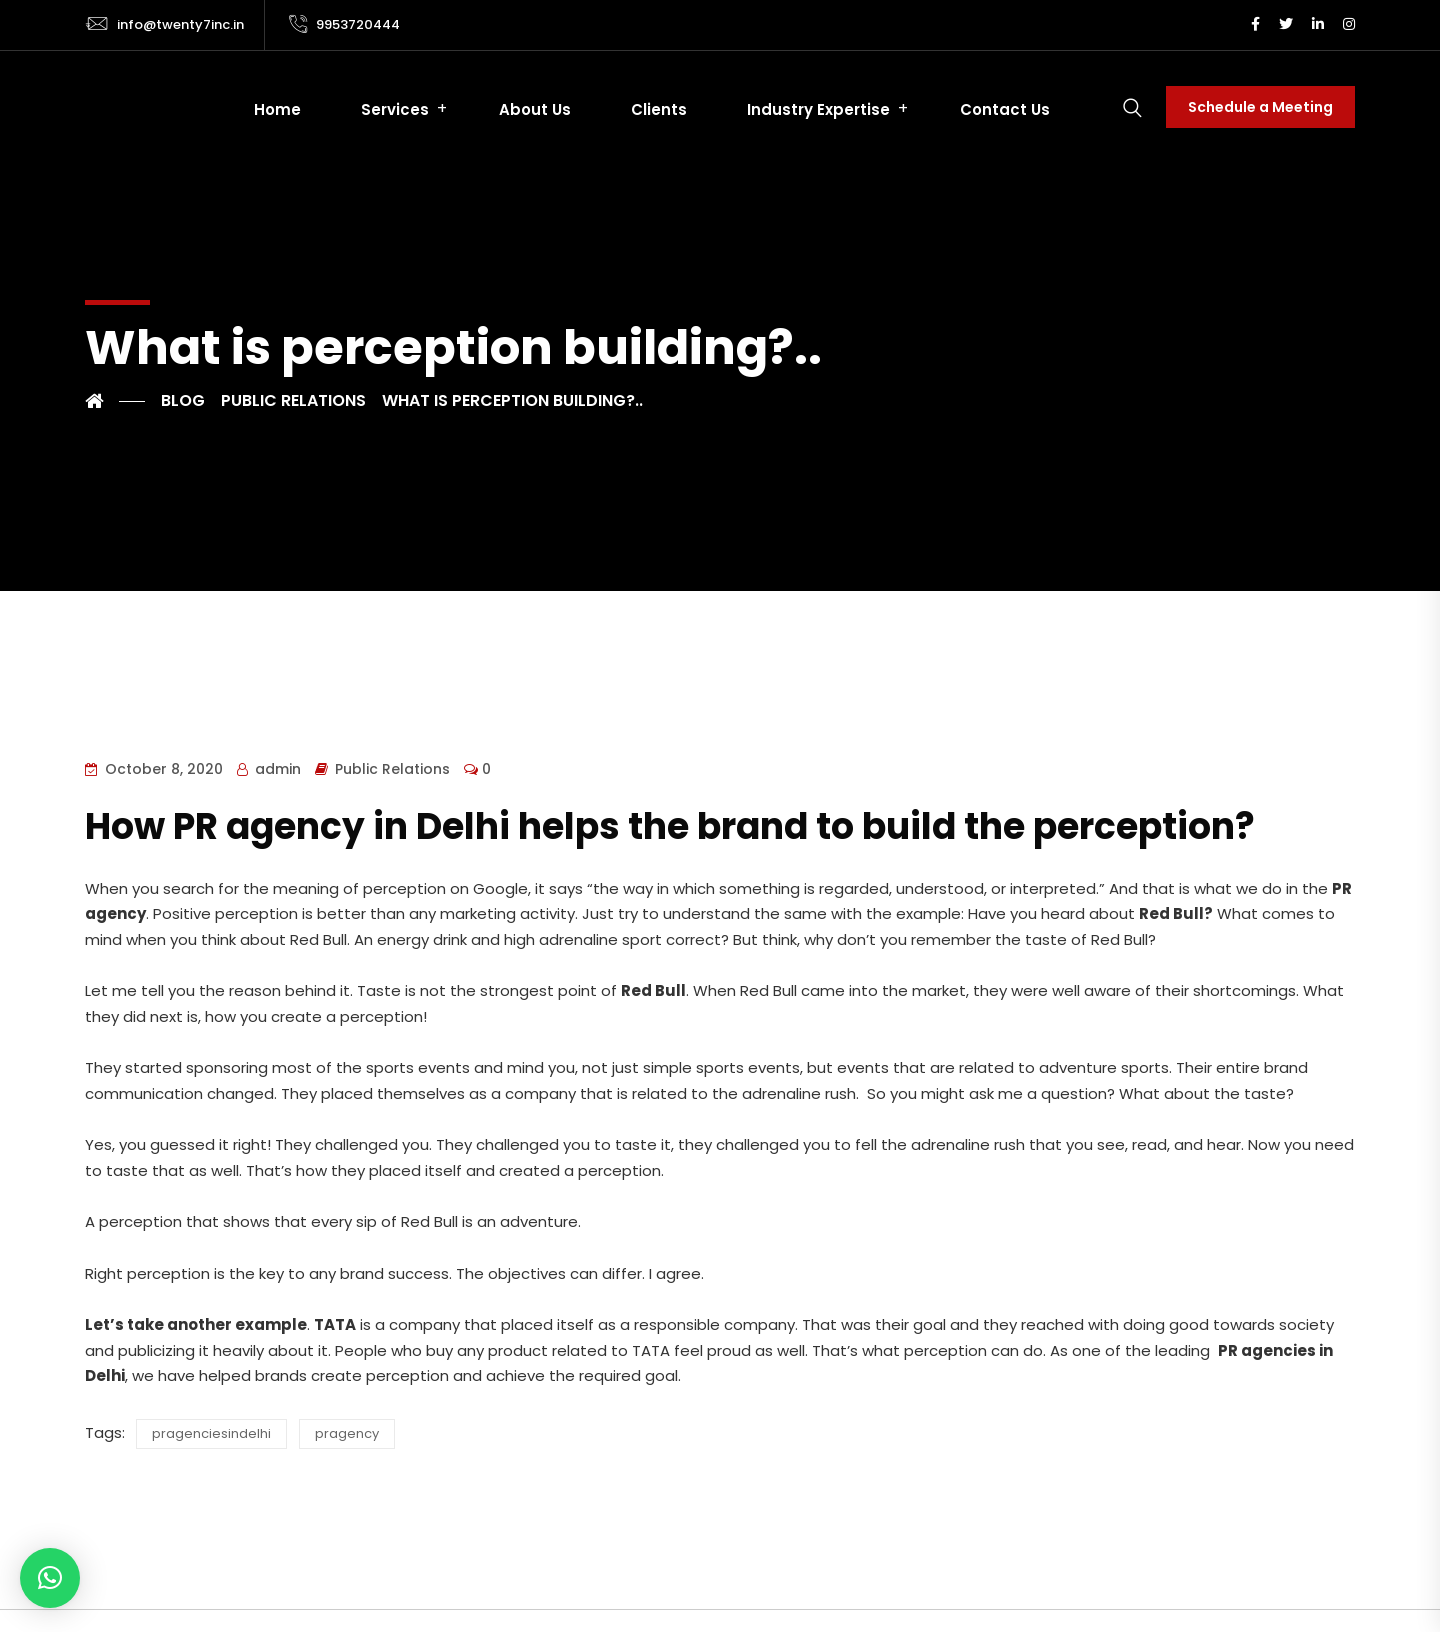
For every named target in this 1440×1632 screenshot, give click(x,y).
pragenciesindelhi (211, 1433)
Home (277, 109)
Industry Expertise (818, 109)
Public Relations (392, 769)
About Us (535, 109)
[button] (50, 1578)
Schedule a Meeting (1260, 107)
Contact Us (1005, 109)
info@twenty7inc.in (180, 24)
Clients (659, 109)
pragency (347, 1433)
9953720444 (358, 24)
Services (395, 109)
